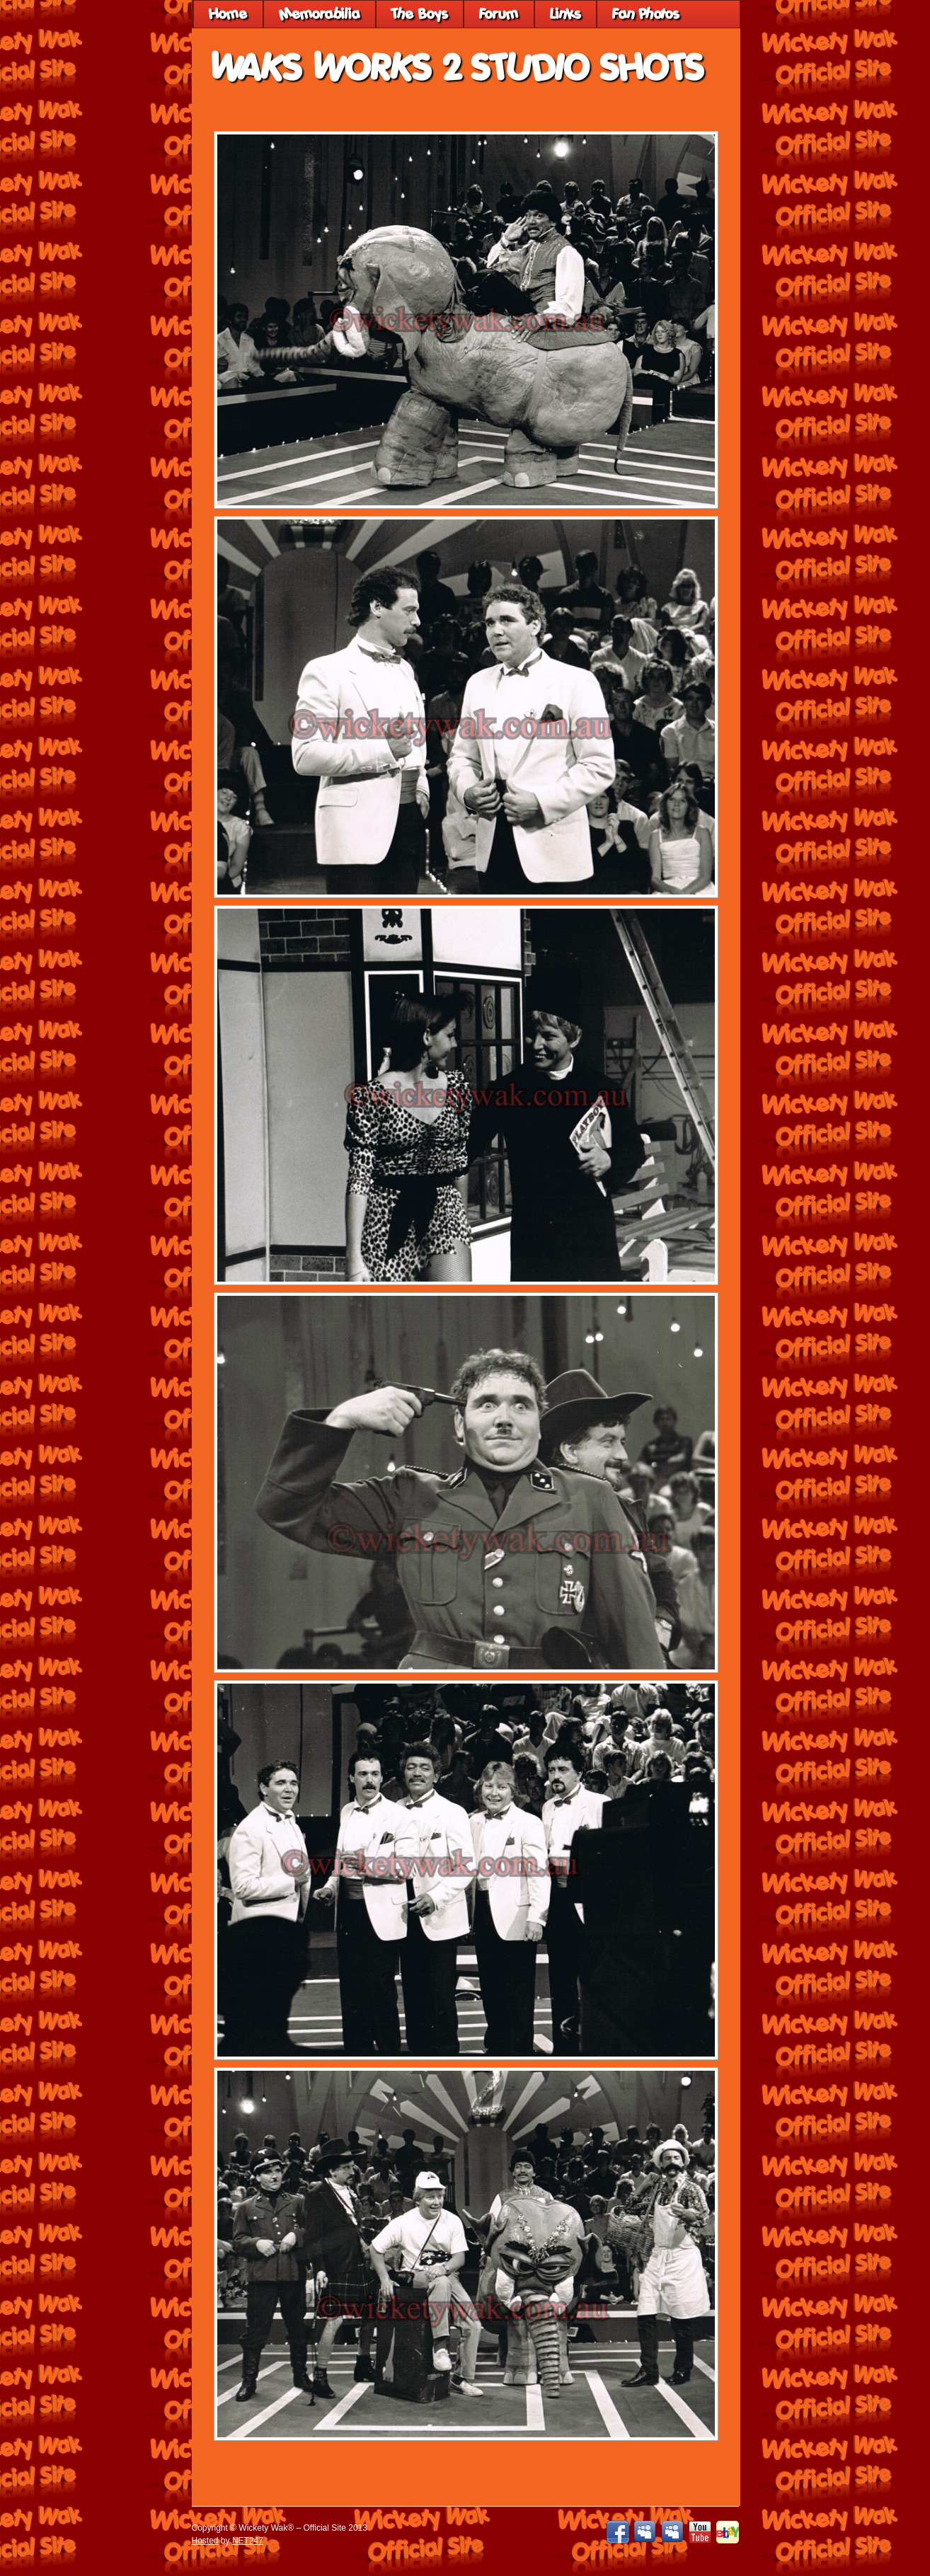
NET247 (247, 2541)
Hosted (205, 2541)
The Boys (419, 13)
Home (228, 13)
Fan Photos (645, 13)
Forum (499, 13)
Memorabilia (319, 13)
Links (565, 13)
